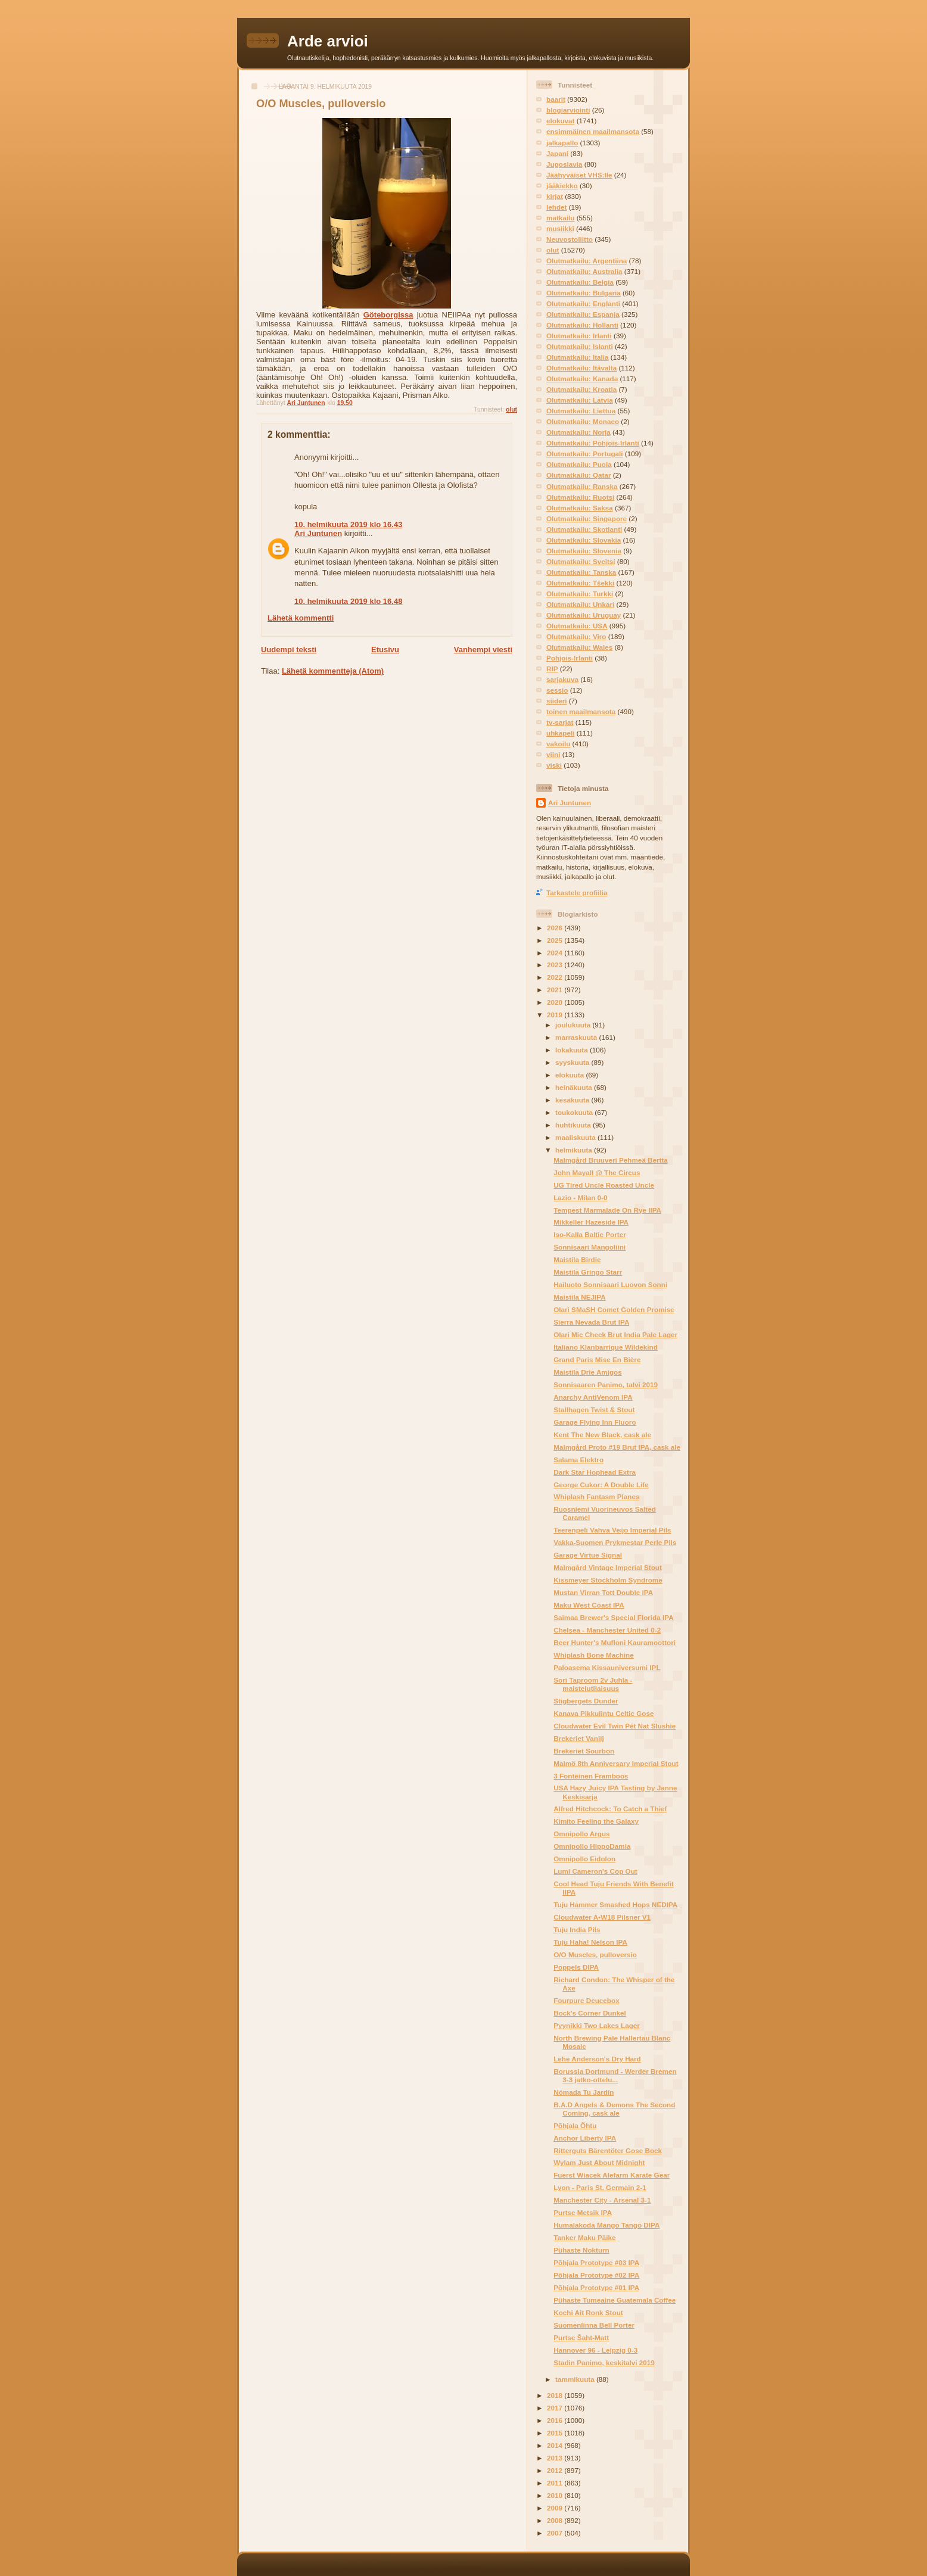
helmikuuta (574, 1150)
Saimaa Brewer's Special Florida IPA (613, 1617)
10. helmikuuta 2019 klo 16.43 (348, 524)
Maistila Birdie (577, 1259)
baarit (555, 99)
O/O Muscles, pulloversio (595, 1954)
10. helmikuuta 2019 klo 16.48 (348, 601)
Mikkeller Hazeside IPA (591, 1222)
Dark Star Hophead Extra (594, 1472)
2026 (555, 928)
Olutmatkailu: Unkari (580, 604)
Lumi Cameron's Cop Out (595, 1871)
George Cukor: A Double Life (601, 1484)
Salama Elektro (578, 1459)
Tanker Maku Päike (584, 2237)
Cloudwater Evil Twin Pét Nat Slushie (614, 1726)
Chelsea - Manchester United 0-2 (607, 1630)
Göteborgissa (388, 314)
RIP (552, 668)
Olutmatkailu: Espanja (583, 314)
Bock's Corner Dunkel (589, 2013)
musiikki (560, 228)
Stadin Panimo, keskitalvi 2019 (604, 2362)
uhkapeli (560, 733)
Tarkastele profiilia (576, 892)
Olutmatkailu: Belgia (580, 282)
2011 (555, 2483)
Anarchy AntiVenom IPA (592, 1397)
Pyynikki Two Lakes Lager (596, 2025)
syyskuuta (573, 1062)
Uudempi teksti (288, 649)
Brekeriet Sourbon (583, 1751)
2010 (555, 2495)
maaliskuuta (576, 1137)
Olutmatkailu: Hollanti (582, 325)
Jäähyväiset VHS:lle (579, 175)
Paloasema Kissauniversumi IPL (606, 1667)
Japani (557, 153)
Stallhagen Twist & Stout (593, 1409)
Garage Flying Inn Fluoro (594, 1422)
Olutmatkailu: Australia (584, 271)
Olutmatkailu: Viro (576, 636)
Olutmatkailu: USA (577, 626)
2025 (555, 940)
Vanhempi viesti (483, 649)
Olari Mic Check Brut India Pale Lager (615, 1334)
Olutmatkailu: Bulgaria (583, 293)
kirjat (554, 196)
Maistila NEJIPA (579, 1297)
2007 (555, 2533)
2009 (555, 2508)
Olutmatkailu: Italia (577, 357)
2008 (555, 2520)
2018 (555, 2395)
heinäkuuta (574, 1087)
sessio (557, 690)
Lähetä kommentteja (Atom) (333, 670)
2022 (555, 977)
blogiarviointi (568, 110)
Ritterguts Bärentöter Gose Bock (607, 2150)
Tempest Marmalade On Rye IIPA (607, 1210)
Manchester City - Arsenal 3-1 (602, 2200)
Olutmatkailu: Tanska (581, 572)
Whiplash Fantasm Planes (596, 1496)
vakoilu (558, 743)
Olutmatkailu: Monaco (582, 421)
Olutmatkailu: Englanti (583, 303)
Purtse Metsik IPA (582, 2212)
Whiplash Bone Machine (593, 1655)
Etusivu (385, 649)
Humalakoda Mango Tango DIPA (606, 2225)
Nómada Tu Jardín (583, 2092)
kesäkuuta (573, 1100)
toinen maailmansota (580, 711)
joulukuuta (573, 1025)
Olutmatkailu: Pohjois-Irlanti (592, 443)
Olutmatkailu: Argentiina (586, 260)
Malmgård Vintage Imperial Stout (607, 1567)
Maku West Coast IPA (588, 1605)
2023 (555, 964)
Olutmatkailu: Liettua (580, 411)
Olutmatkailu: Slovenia (583, 551)
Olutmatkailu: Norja (578, 432)
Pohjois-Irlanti (569, 658)
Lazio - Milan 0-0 (580, 1197)
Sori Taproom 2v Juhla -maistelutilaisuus (592, 1684)
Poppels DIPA (576, 1967)
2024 (555, 953)
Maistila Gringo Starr (587, 1272)
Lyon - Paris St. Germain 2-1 (599, 2187)
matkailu (560, 218)
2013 (555, 2458)
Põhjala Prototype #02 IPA (596, 2275)
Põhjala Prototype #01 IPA (596, 2287)
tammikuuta (575, 2379)
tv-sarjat (559, 722)
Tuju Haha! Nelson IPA (590, 1942)
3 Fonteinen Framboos (590, 1776)
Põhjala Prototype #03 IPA (596, 2262)
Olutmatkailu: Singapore (586, 518)
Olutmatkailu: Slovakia (583, 540)
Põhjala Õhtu (574, 2125)
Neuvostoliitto (569, 239)
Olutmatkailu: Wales (579, 647)
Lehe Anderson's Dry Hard (597, 2059)
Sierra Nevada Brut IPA (591, 1322)
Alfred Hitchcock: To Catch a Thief (610, 1808)
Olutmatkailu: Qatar (578, 475)
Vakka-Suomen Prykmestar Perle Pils (614, 1542)
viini (553, 754)
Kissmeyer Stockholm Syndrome (607, 1580)
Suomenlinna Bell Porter (593, 2325)
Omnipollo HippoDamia (591, 1846)
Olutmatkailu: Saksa (579, 508)
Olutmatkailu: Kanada (582, 378)
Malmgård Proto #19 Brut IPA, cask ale (616, 1447)
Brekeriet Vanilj (578, 1738)
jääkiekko (562, 185)
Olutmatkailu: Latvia (579, 400)
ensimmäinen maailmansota (592, 131)
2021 (555, 989)
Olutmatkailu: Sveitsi (580, 561)
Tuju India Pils (576, 1929)
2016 (555, 2420)
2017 (555, 2408)
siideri (556, 701)
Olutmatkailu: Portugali (584, 453)
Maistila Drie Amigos (587, 1372)
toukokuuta (575, 1112)
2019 (555, 1014)
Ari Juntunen (318, 533)
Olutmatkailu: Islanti (579, 346)
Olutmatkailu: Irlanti (579, 335)
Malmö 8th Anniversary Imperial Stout (615, 1763)
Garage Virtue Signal (587, 1555)
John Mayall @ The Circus (596, 1172)
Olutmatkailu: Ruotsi (580, 497)
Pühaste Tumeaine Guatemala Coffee (614, 2300)
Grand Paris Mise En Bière (596, 1359)
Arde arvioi (327, 41)
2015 (555, 2433)
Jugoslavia (564, 164)
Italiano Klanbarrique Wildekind (605, 1347)
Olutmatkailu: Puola (579, 464)
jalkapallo (562, 143)
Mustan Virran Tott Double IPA (603, 1592)
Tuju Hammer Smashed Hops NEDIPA (615, 1904)
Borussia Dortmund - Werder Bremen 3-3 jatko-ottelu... (614, 2075)
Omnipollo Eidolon (584, 1858)
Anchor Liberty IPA (584, 2138)
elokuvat (560, 120)
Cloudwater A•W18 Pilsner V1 (602, 1917)
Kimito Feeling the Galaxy (596, 1821)
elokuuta (570, 1075)
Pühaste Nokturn (581, 2250)
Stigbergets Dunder (585, 1701)
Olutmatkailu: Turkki (579, 593)
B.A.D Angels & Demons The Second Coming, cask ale (614, 2109)
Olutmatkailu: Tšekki (580, 583)
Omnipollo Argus (581, 1833)
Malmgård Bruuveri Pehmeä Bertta (610, 1160)
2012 (555, 2470)
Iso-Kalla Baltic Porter (589, 1234)
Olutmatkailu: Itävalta (581, 368)
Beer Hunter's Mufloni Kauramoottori (614, 1642)
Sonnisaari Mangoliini (589, 1247)
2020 (555, 1002)
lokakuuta (572, 1050)
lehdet (556, 207)
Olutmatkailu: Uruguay (583, 615)
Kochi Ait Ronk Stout (588, 2312)
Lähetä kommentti (300, 617)
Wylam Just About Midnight (599, 2162)
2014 (555, 2445)
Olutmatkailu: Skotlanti (584, 529)
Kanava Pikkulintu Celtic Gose (603, 1713)
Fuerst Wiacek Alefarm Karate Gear (611, 2175)
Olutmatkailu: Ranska (582, 486)
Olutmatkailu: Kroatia (581, 389)
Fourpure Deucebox (586, 2000)
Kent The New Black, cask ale (602, 1434)
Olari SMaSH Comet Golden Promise (613, 1309)
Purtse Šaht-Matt (581, 2337)
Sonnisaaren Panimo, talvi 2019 (605, 1384)
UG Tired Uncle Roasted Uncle (603, 1185)
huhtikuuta (574, 1125)
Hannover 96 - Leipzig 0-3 (595, 2350)
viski (554, 765)
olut (511, 409)
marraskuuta (577, 1037)
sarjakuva (562, 679)
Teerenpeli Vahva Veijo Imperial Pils (612, 1530)
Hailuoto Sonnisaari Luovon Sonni (610, 1284)
